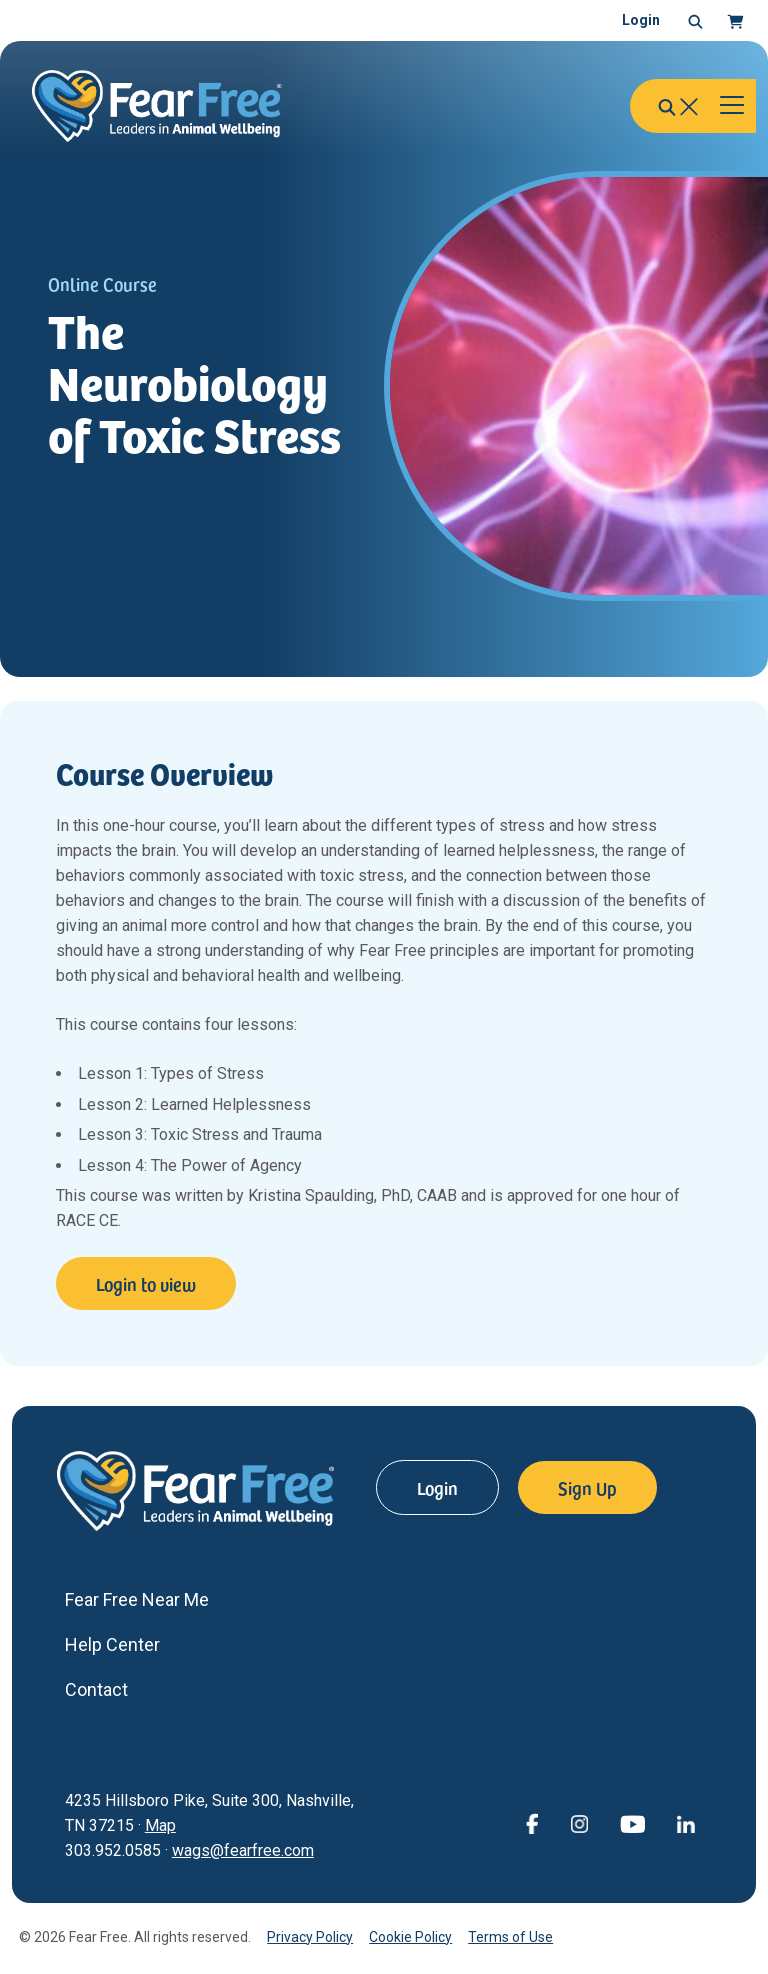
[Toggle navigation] (732, 106)
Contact (96, 1689)
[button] (695, 21)
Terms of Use (510, 1937)
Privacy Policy (310, 1937)
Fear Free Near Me (137, 1599)
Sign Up (587, 1487)
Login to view (146, 1283)
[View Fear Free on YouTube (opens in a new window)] (632, 1822)
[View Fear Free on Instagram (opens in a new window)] (579, 1822)
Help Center (112, 1644)
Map (160, 1825)
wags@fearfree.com (243, 1850)
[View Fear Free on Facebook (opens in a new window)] (532, 1822)
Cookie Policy (410, 1937)
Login (641, 20)
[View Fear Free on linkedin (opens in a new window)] (686, 1822)
